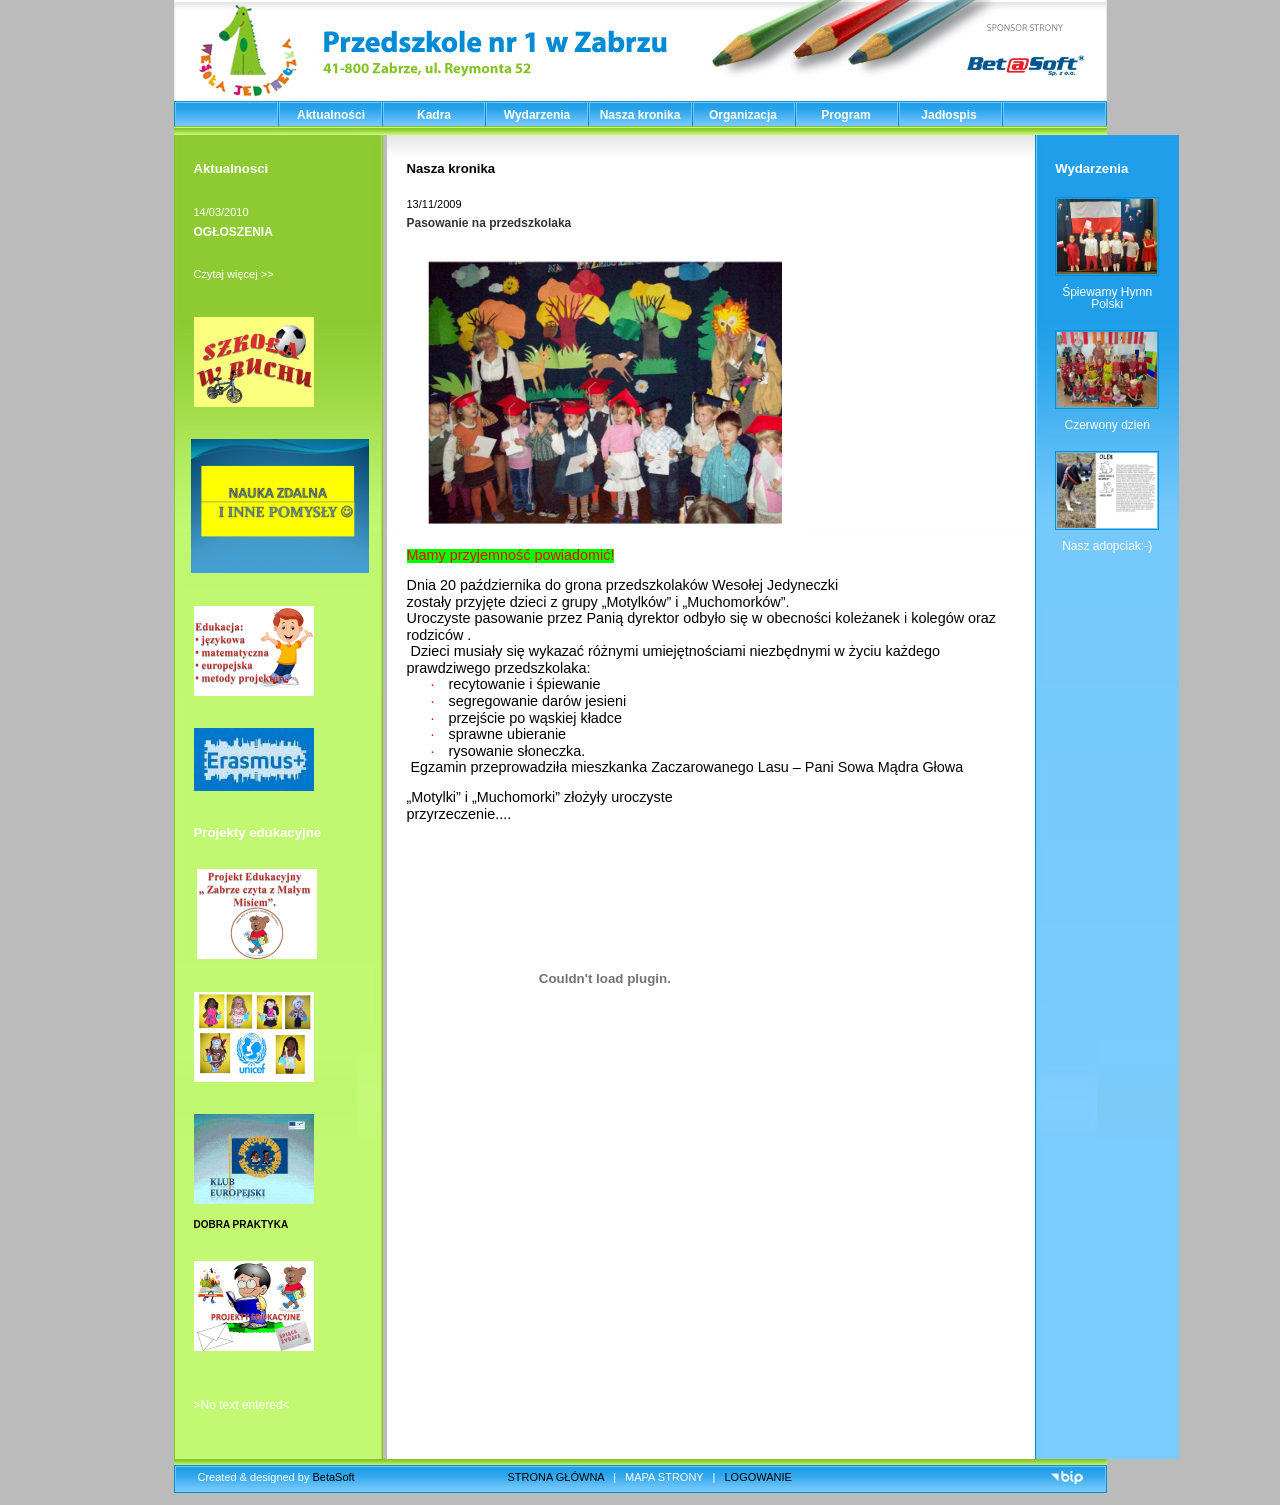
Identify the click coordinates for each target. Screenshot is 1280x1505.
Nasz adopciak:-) (1107, 546)
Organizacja (743, 115)
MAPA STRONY (664, 1477)
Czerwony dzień (1106, 425)
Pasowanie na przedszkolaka (489, 223)
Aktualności (331, 115)
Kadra (434, 115)
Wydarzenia (537, 115)
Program (845, 115)
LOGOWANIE (758, 1477)
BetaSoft (333, 1477)
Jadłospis (948, 115)
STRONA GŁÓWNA (556, 1477)
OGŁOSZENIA (233, 232)
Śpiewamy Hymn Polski (1107, 298)
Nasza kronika (640, 115)
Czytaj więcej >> (234, 274)
